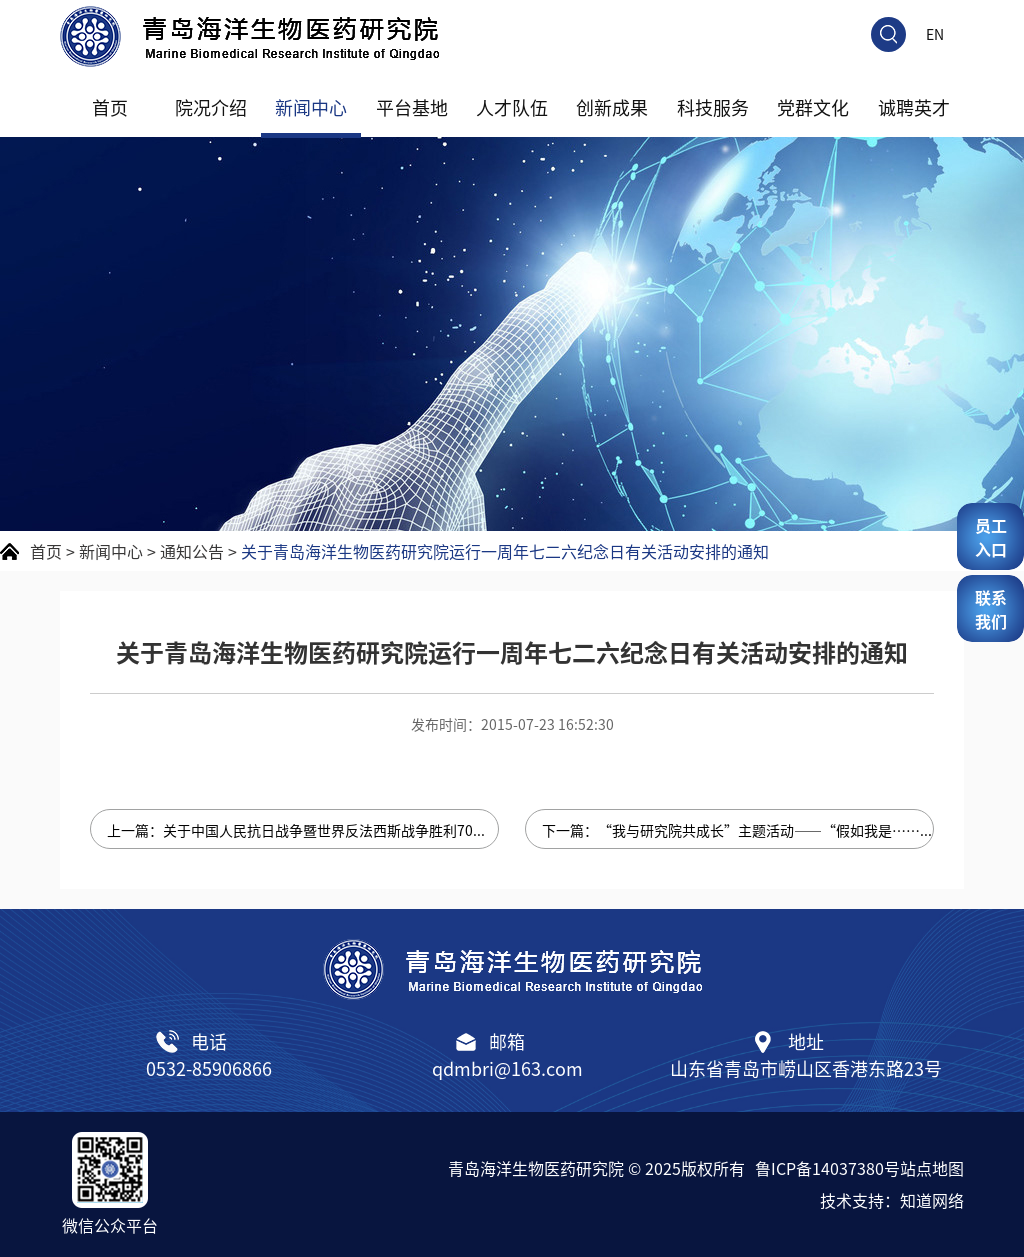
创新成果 (612, 107)
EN (935, 34)
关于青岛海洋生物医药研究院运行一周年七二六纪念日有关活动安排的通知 (505, 551)
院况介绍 (211, 107)
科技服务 (713, 107)
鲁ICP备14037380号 (827, 1168)
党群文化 (813, 107)
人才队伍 (512, 107)
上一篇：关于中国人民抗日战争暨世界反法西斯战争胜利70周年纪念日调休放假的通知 (303, 830)
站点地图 (932, 1168)
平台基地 (412, 107)
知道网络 (932, 1200)
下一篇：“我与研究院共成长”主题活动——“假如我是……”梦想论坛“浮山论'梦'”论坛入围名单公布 (738, 830)
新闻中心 (311, 107)
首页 (110, 107)
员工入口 (991, 537)
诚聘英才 (914, 107)
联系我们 (991, 609)
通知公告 (192, 551)
